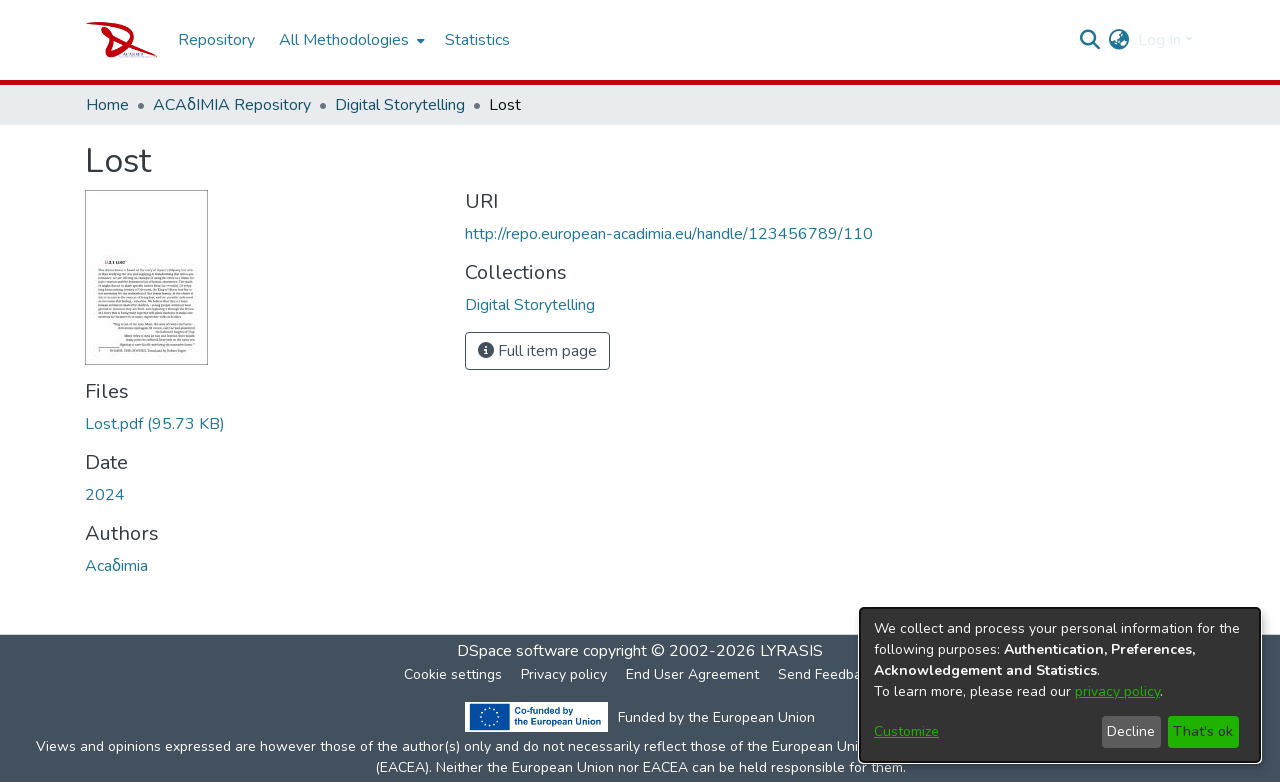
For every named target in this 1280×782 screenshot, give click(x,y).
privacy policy (1117, 691)
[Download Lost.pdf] (155, 424)
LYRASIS (791, 651)
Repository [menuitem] (216, 40)
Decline (1131, 731)
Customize (906, 731)
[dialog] (1060, 685)
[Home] (121, 40)
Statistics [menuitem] (477, 40)
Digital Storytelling (400, 105)
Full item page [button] (537, 351)
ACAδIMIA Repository (232, 105)
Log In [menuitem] (1159, 40)
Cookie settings (453, 674)
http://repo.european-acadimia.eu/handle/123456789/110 (669, 234)
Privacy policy (564, 674)
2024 (105, 495)
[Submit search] (1090, 40)
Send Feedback (827, 674)
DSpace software (518, 651)
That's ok (1203, 731)
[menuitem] (350, 40)
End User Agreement (692, 674)
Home (107, 105)
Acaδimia (116, 566)
